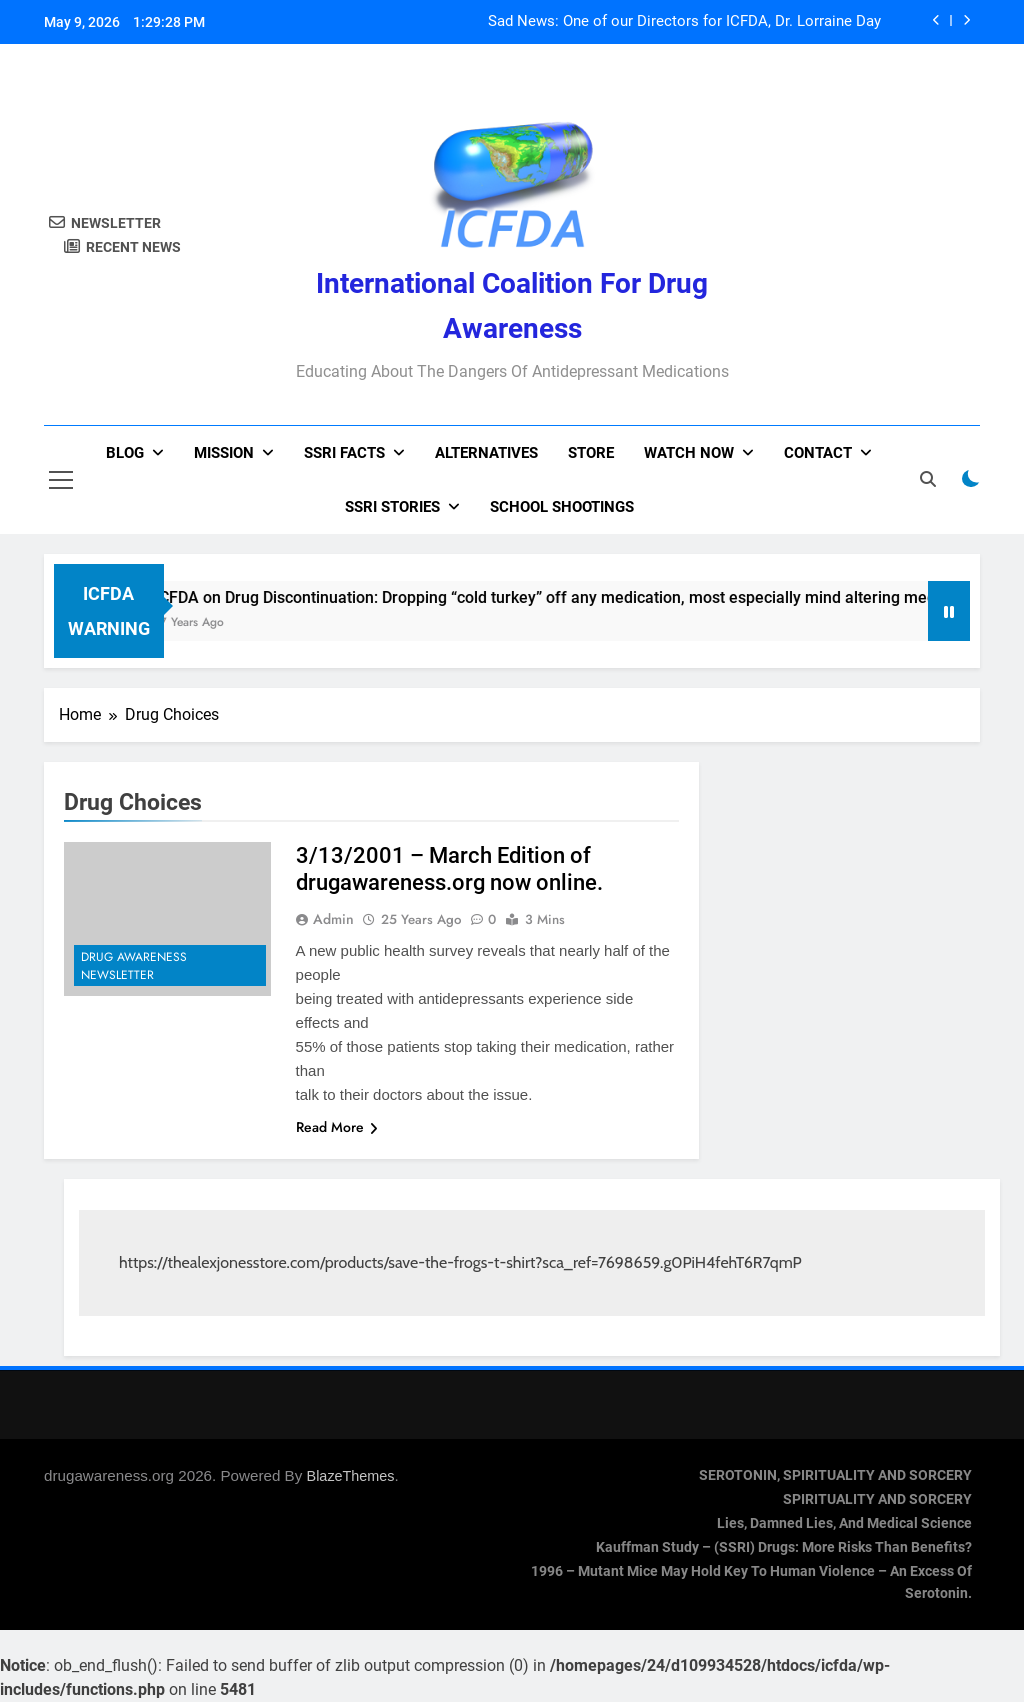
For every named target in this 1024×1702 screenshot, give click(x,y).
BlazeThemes (351, 1476)
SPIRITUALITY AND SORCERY (877, 1499)
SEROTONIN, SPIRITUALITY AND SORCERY (835, 1475)
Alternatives (486, 453)
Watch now (689, 453)
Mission (224, 453)
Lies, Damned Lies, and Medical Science (844, 1523)
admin (333, 919)
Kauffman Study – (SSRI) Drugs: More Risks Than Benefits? (784, 1547)
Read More (337, 1127)
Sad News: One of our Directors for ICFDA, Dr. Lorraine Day (684, 22)
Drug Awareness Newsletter (134, 966)
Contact (818, 453)
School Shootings (562, 507)
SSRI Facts (344, 453)
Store (591, 453)
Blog (125, 453)
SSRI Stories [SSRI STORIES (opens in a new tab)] (392, 507)
